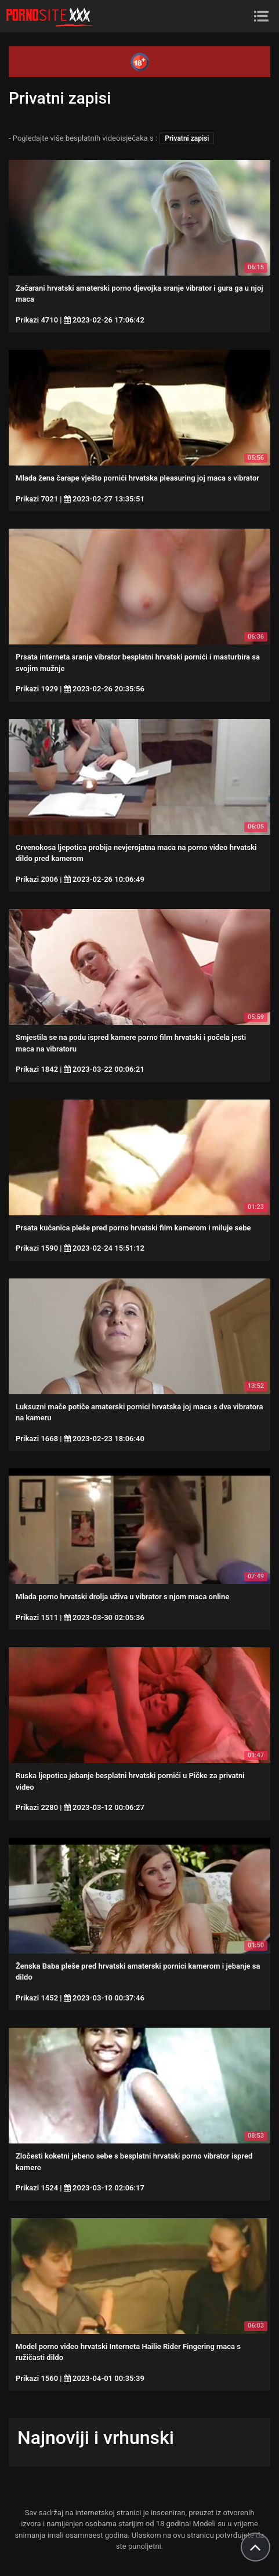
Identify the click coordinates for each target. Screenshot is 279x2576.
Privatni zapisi (187, 138)
